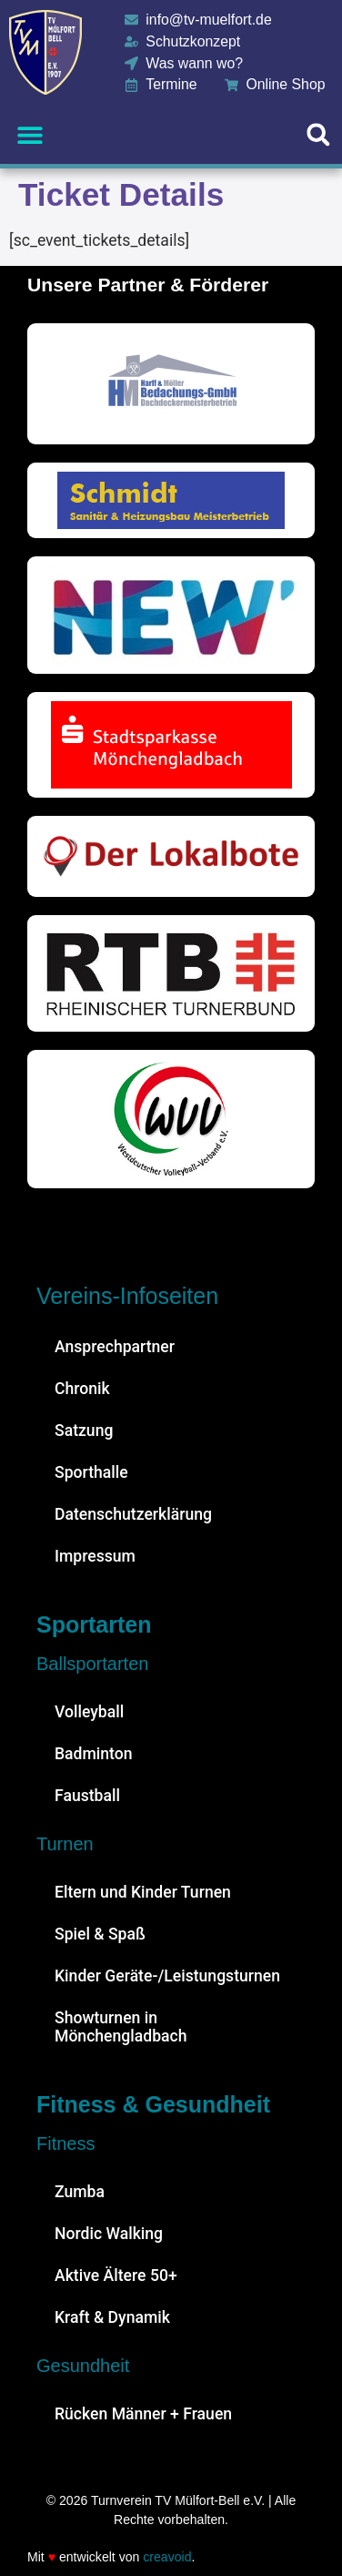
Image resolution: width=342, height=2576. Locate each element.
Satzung (84, 1430)
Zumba (80, 2192)
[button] (29, 134)
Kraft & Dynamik (112, 2317)
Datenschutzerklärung (133, 1514)
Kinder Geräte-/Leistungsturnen (167, 1976)
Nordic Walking (109, 2234)
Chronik (82, 1389)
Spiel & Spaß (100, 1934)
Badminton (94, 1754)
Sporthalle (91, 1472)
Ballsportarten (92, 1664)
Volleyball (89, 1712)
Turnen (65, 1844)
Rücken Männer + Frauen (143, 2414)
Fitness (65, 2143)
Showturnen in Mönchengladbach (121, 2027)
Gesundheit (82, 2366)
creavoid (167, 2557)
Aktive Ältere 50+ (116, 2275)
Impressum (95, 1556)
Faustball (87, 1796)
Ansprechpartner (115, 1347)
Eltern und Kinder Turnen (143, 1892)
